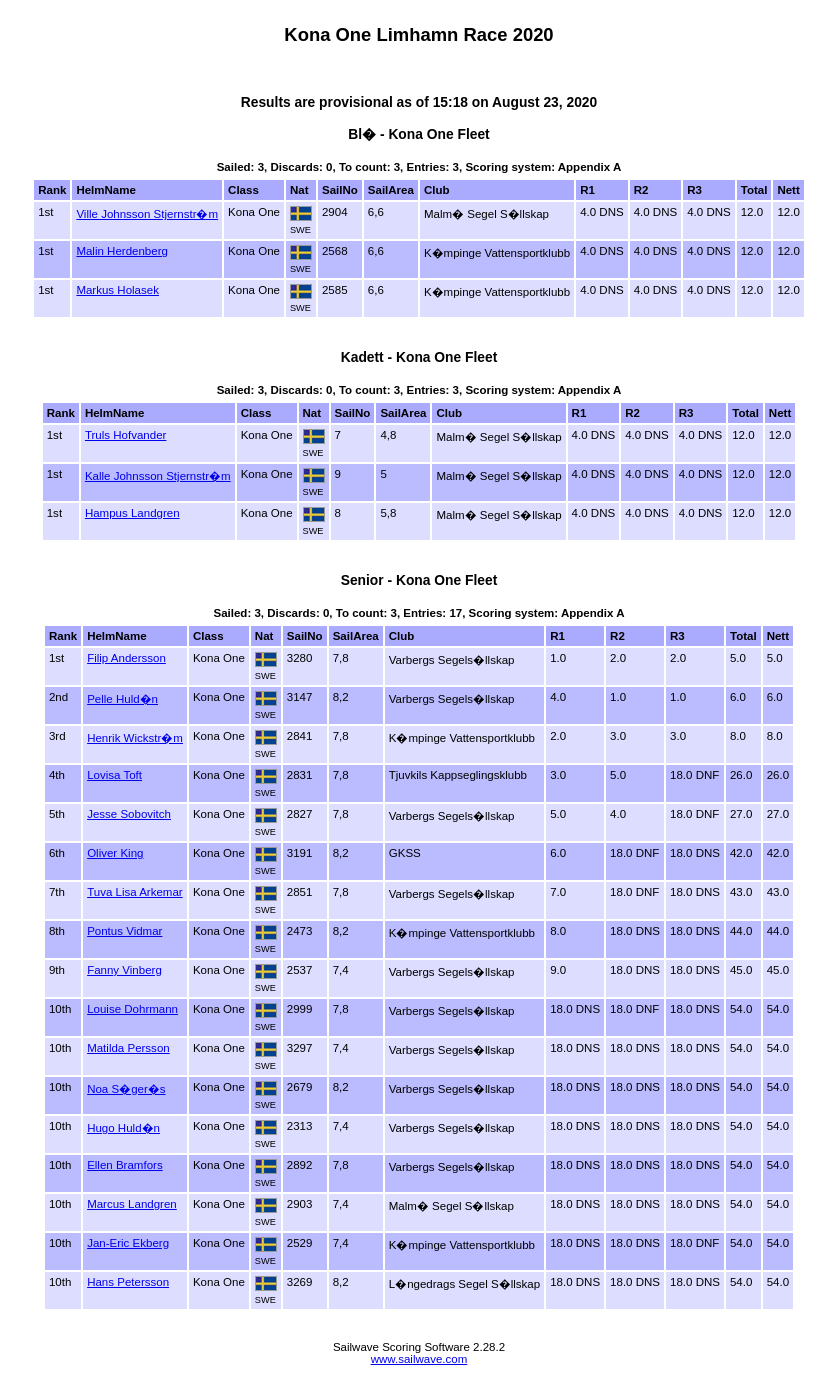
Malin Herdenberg (122, 251)
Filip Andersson (126, 658)
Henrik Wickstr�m (135, 738)
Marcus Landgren (132, 1204)
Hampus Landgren (132, 513)
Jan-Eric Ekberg (128, 1243)
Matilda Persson (128, 1048)
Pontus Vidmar (124, 931)
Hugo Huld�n (123, 1128)
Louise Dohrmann (132, 1009)
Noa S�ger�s (126, 1089)
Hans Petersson (128, 1282)
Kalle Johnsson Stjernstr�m (158, 476)
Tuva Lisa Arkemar (135, 892)
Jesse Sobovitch (129, 814)
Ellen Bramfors (125, 1165)
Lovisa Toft (114, 775)
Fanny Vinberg (124, 970)
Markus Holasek (117, 290)
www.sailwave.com (419, 1359)
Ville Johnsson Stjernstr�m (147, 214)
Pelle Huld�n (122, 699)
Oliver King (115, 853)
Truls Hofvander (126, 435)
